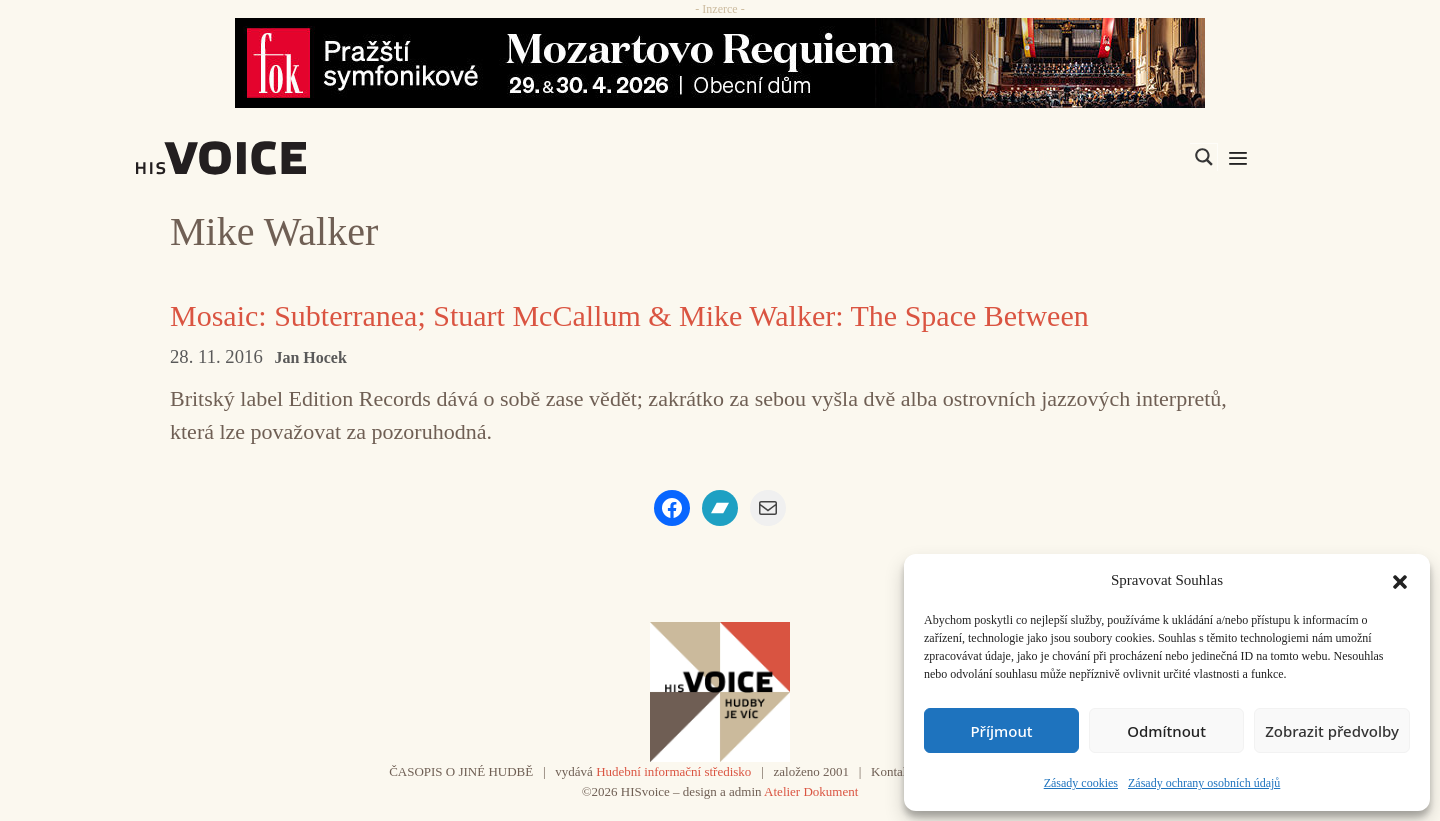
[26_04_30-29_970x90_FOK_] (720, 63)
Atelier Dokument (811, 791)
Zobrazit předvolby (1332, 731)
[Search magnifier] (1204, 157)
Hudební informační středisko (673, 771)
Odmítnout (1166, 731)
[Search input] (1109, 157)
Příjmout (1001, 731)
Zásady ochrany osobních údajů (1204, 783)
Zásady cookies (1081, 783)
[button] (1400, 580)
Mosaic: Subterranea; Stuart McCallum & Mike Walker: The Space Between (629, 315)
